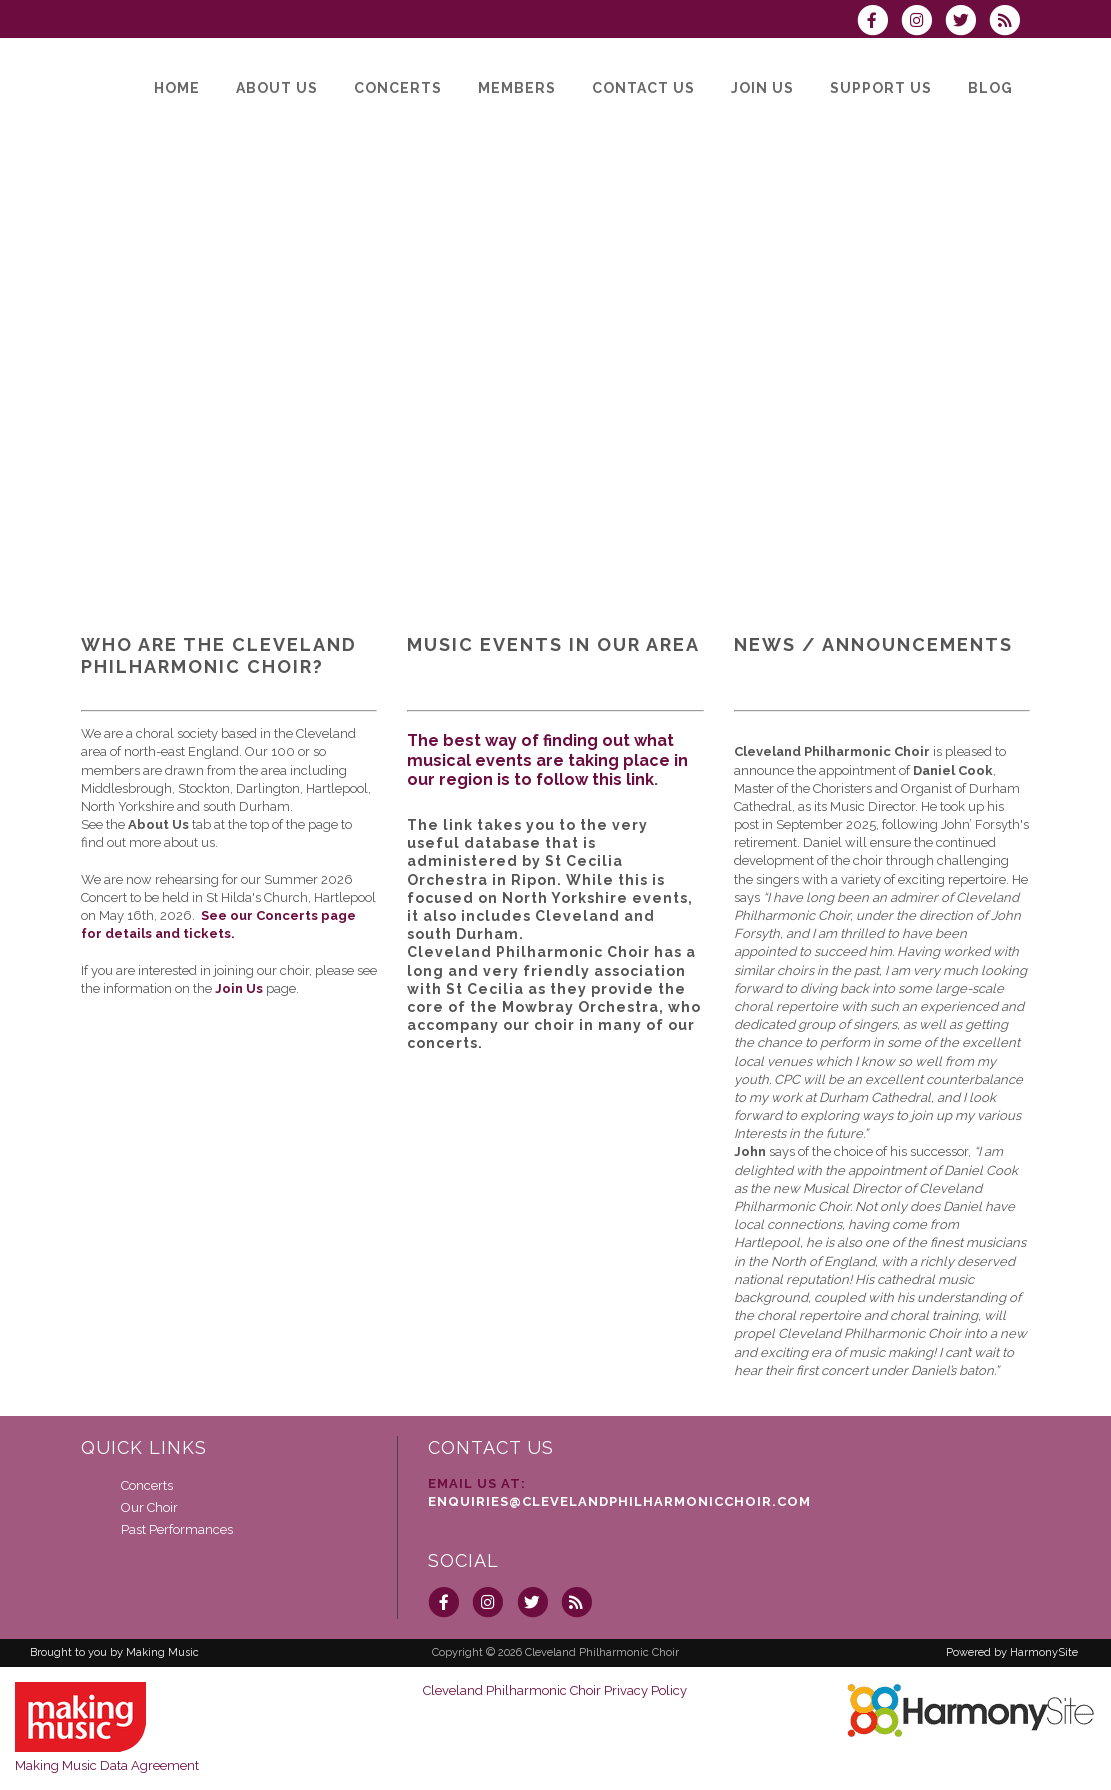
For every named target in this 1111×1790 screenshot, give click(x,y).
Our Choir (149, 1507)
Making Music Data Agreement (107, 1765)
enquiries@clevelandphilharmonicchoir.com (619, 1501)
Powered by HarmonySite (1012, 1652)
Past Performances (177, 1529)
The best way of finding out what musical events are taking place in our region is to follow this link (547, 759)
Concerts (147, 1485)
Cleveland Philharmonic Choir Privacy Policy (555, 1690)
